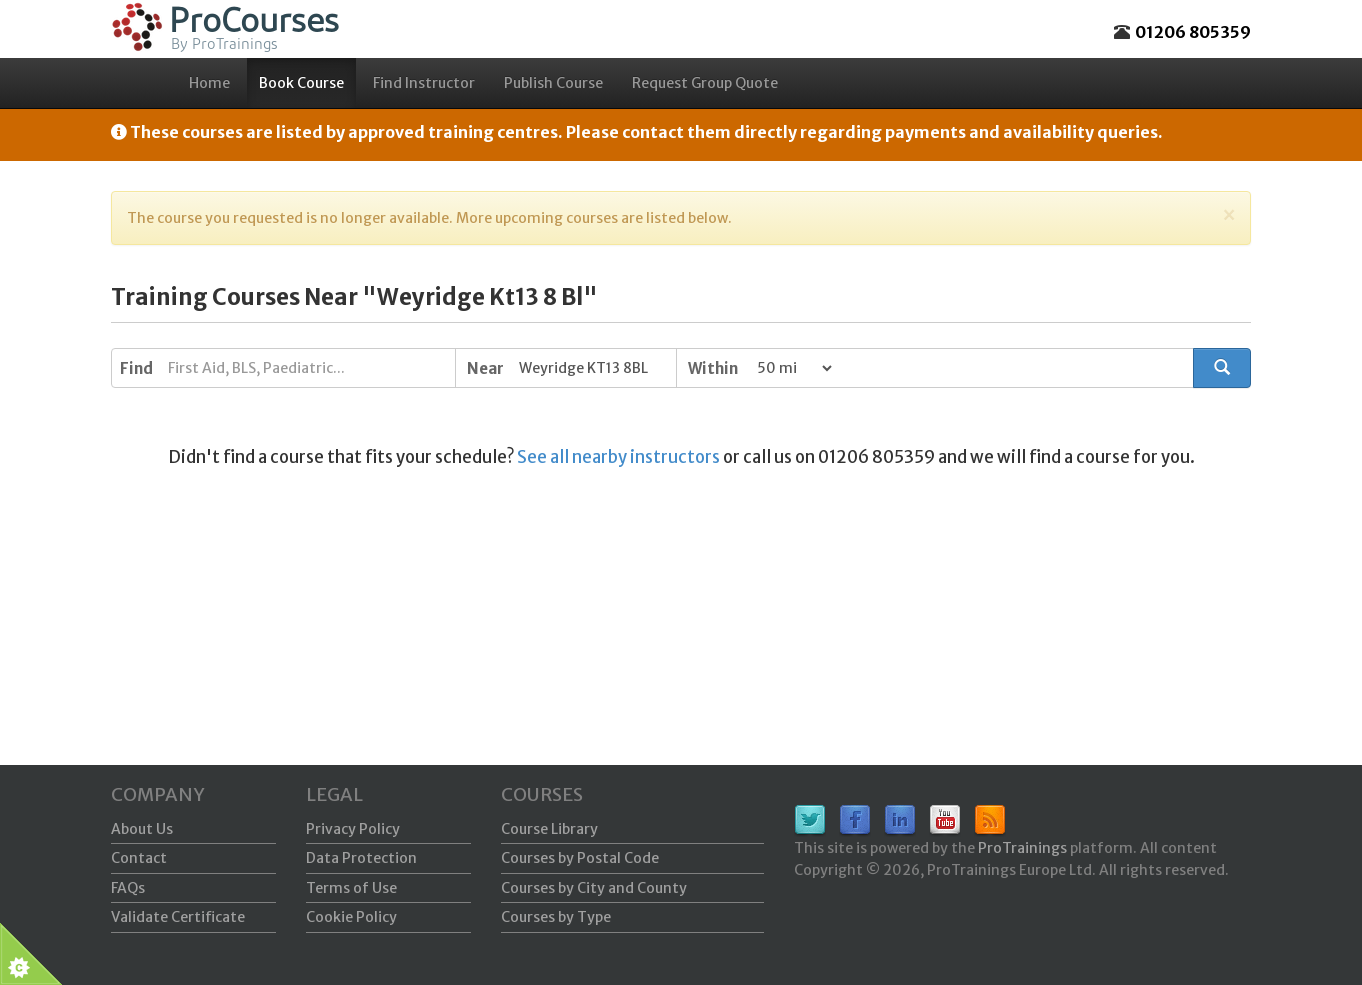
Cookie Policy (351, 917)
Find (136, 368)
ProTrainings (1022, 848)
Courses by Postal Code (580, 858)
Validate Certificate (178, 917)
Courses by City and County (594, 888)
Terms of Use (351, 888)
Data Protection (361, 858)
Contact (139, 858)
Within (713, 368)
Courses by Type (556, 917)
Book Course (301, 83)
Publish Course (553, 83)
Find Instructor (424, 83)
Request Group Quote (705, 83)
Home (209, 83)
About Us (142, 829)
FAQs (128, 888)
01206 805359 (1193, 32)
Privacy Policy (353, 829)
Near (485, 368)
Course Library (549, 829)
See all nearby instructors (618, 457)
